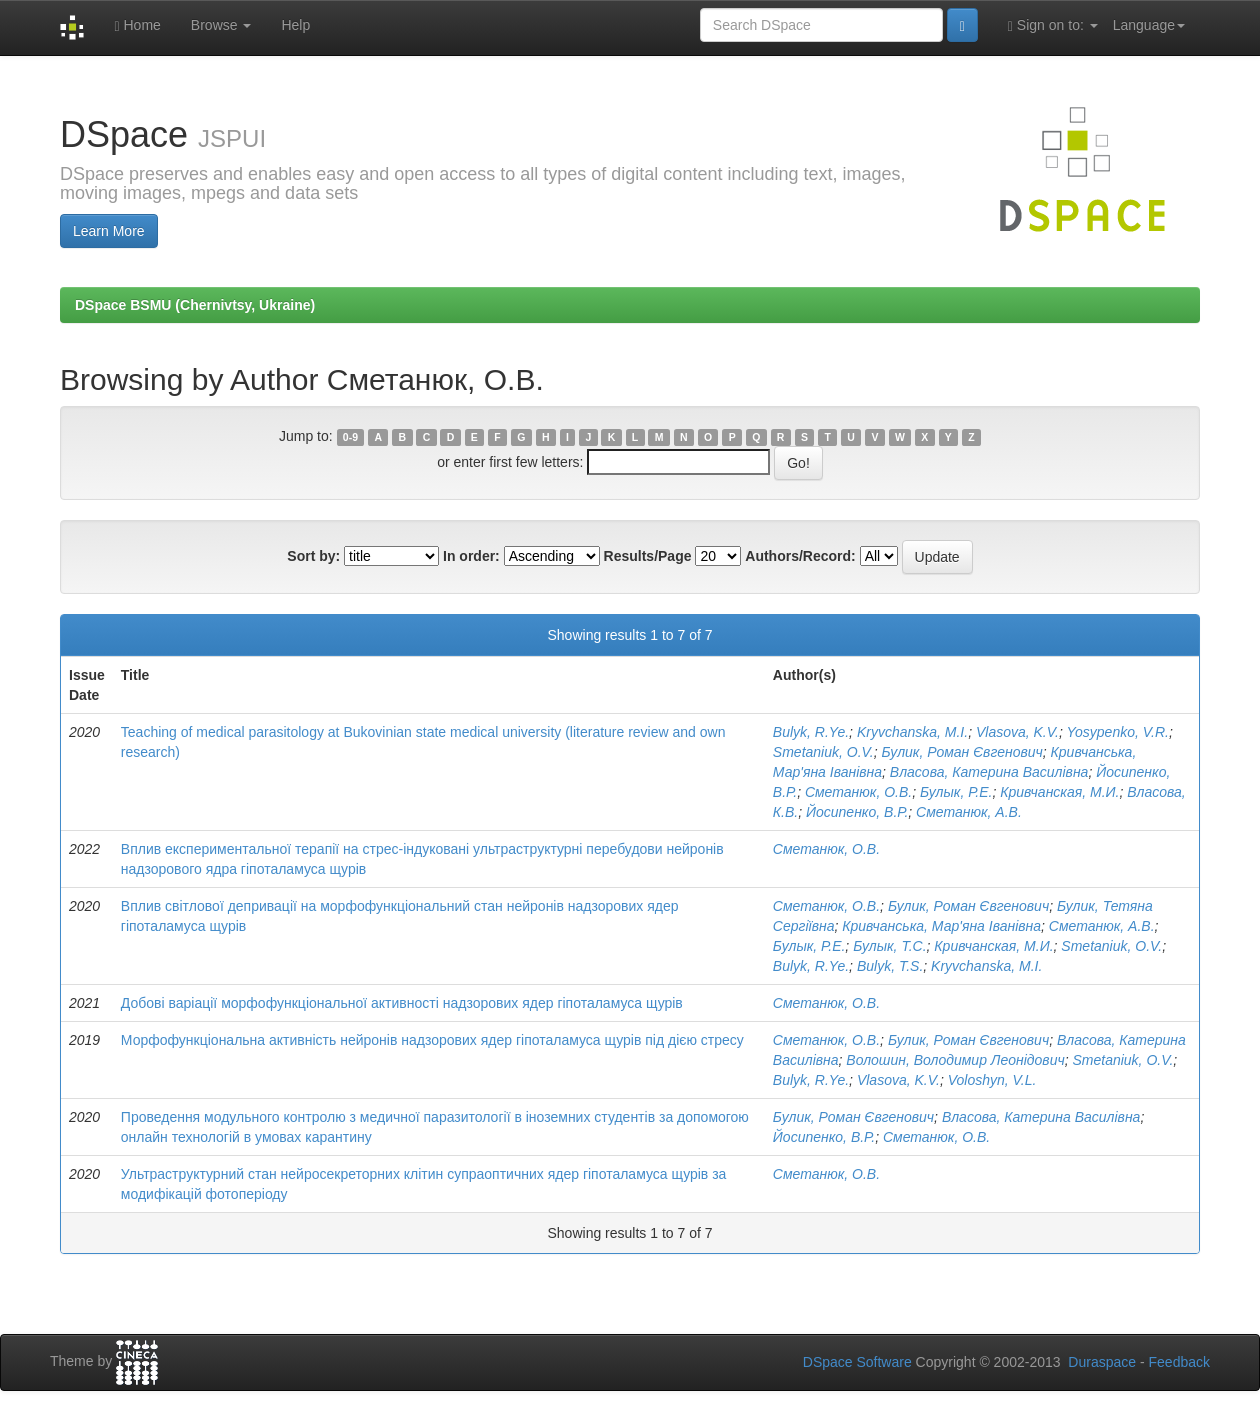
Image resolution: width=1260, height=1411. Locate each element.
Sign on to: (1053, 25)
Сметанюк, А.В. (969, 812)
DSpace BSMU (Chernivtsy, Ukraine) (195, 305)
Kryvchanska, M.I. (912, 732)
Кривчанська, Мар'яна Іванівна (941, 926)
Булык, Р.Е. (956, 792)
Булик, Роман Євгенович (962, 752)
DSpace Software (857, 1362)
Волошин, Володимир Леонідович (955, 1060)
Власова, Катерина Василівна (989, 772)
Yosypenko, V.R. (1117, 732)
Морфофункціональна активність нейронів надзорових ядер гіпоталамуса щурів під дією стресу (432, 1040)
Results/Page (648, 556)
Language (1149, 25)
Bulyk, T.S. (890, 966)
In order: (471, 556)
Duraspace (1102, 1362)
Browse (221, 25)
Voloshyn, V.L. (992, 1080)
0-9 (350, 437)
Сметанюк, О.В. (858, 792)
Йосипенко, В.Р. (857, 812)
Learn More (109, 231)
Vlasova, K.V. (1017, 732)
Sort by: (313, 556)
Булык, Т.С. (889, 946)
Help (295, 25)
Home (137, 25)
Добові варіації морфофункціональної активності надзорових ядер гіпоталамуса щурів (402, 1003)
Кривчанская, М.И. (1059, 792)
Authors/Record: (800, 556)
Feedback (1179, 1362)
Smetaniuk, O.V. (823, 752)
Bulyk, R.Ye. (811, 732)
